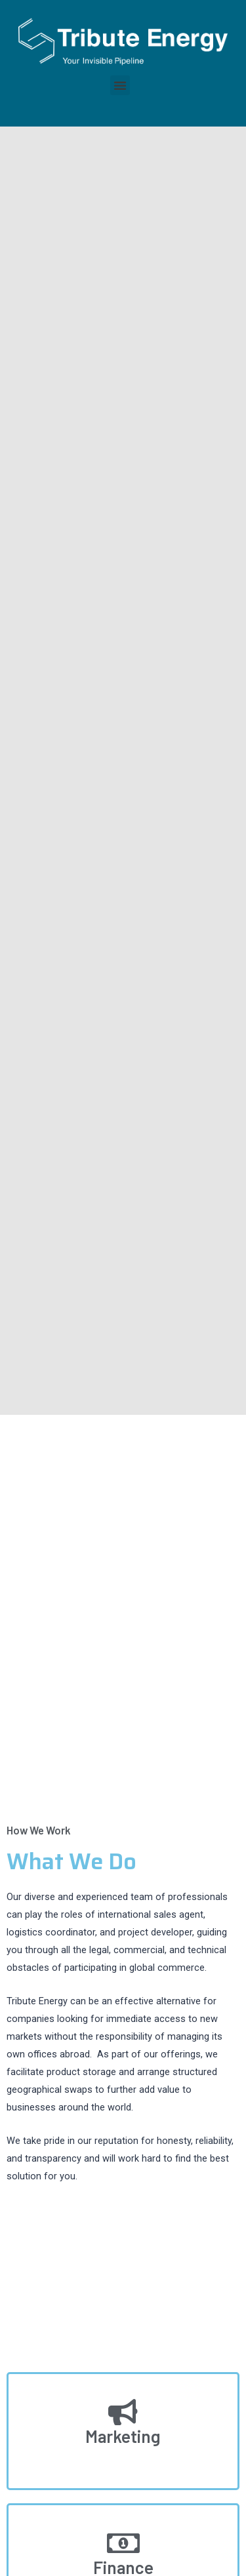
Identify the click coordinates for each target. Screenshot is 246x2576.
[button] (120, 85)
